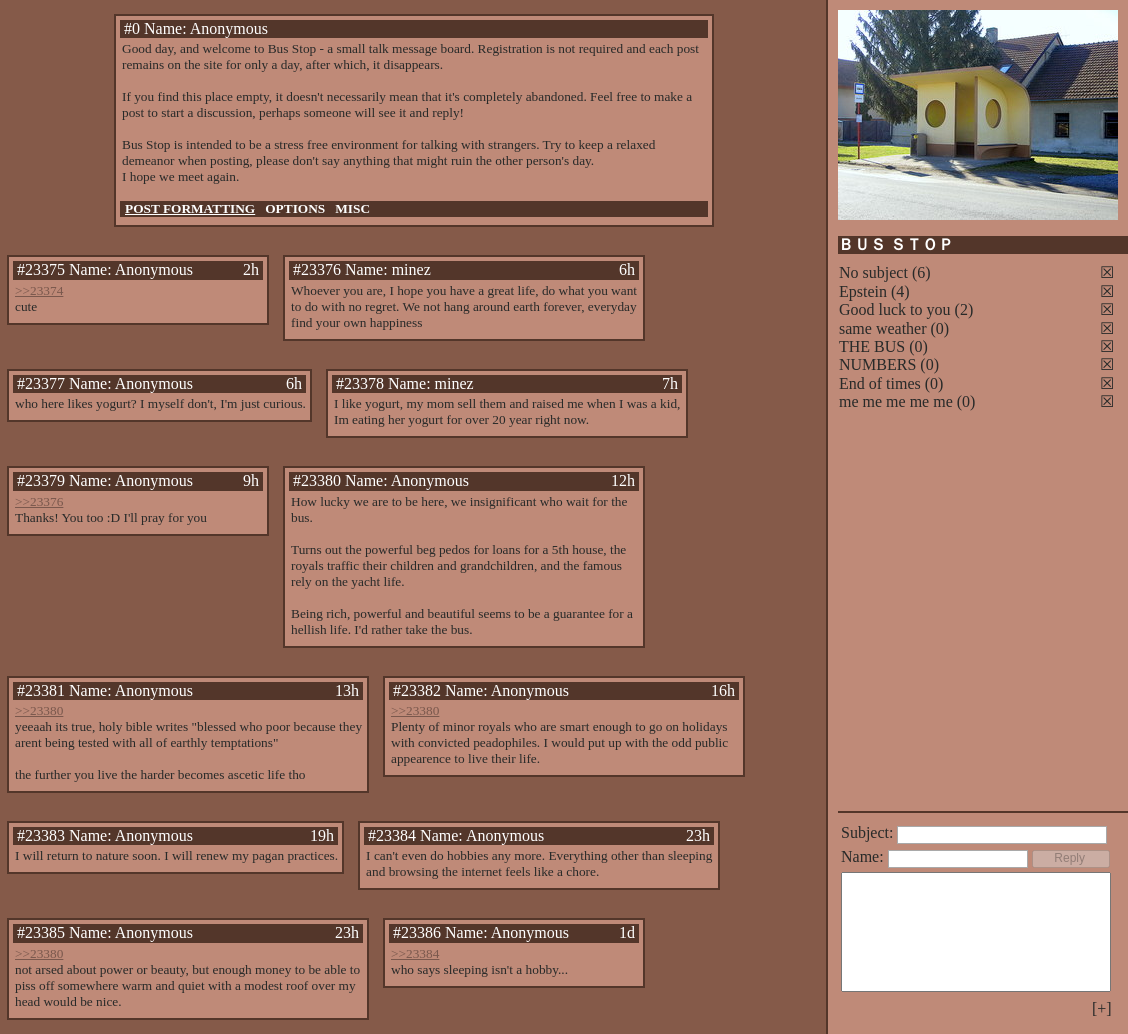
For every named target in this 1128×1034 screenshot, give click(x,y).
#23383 (41, 835)
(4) (900, 291)
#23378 (360, 383)
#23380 (317, 480)
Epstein (863, 291)
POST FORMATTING (190, 208)
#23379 (41, 480)
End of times (880, 383)
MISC (352, 208)
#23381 (41, 690)
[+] (1102, 1008)
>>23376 (39, 501)
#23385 (41, 932)
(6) (921, 272)
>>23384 (415, 953)
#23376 (317, 269)
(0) (940, 328)
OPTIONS (295, 208)
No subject (875, 272)
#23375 (41, 269)
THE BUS (872, 346)
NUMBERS (877, 364)
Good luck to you (895, 309)
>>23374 (39, 290)
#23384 (392, 835)
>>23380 (39, 710)
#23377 (41, 383)
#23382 (417, 690)
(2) (964, 309)
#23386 (417, 932)
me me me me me (896, 401)
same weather (883, 328)
